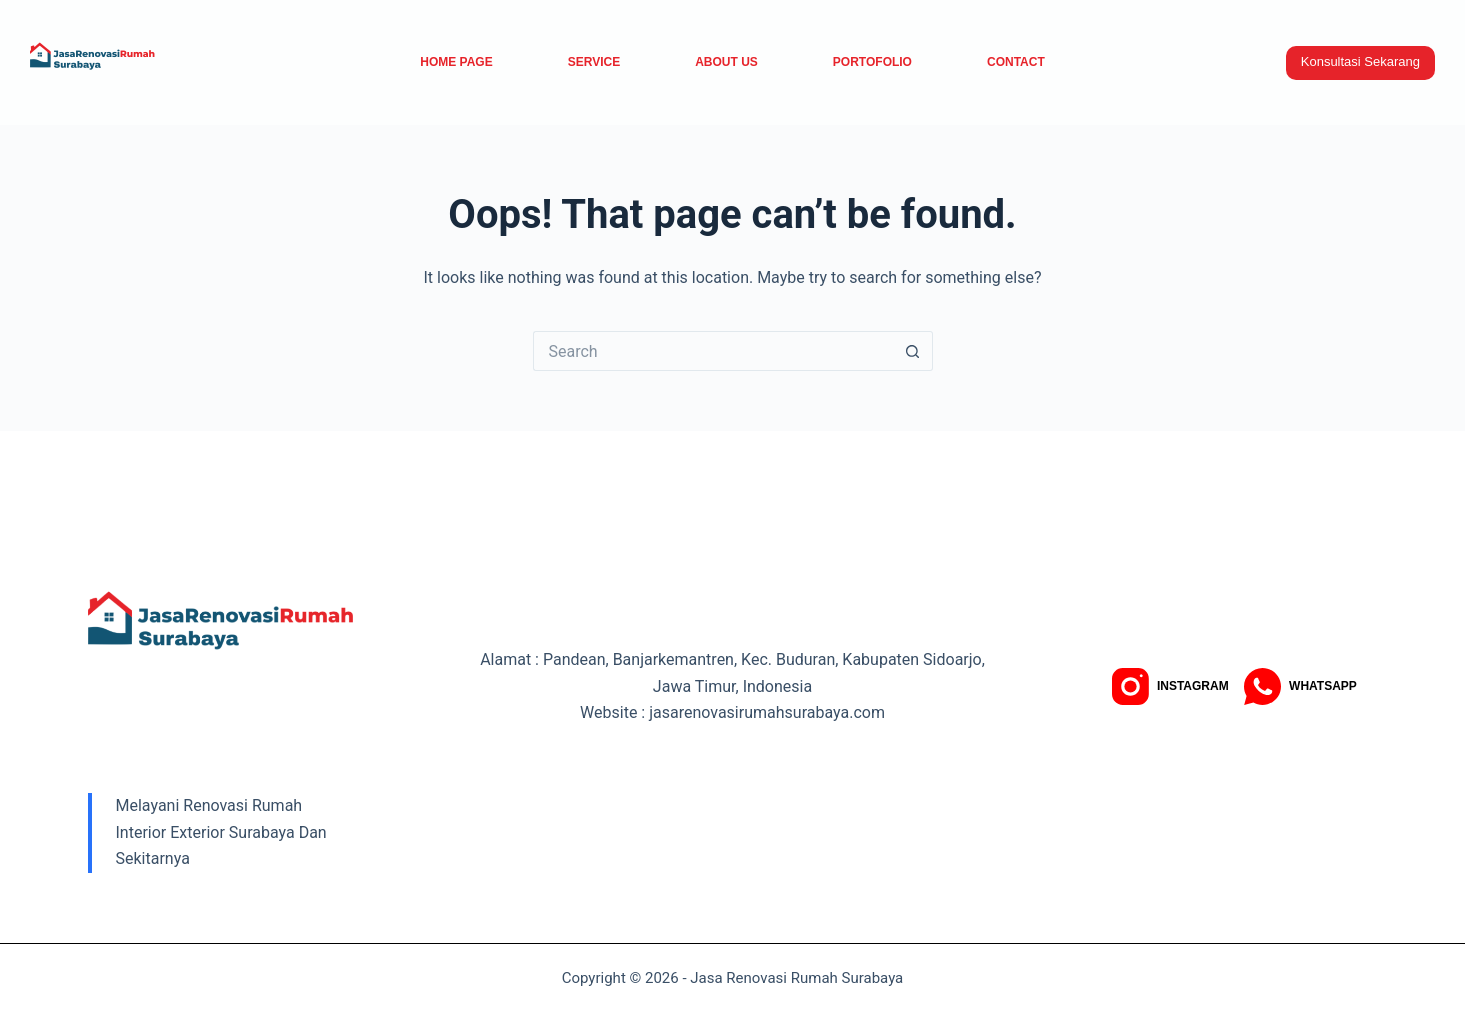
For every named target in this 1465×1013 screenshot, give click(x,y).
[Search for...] (713, 351)
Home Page (456, 62)
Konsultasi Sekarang (1360, 61)
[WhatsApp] (1300, 686)
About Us (726, 62)
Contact (1016, 62)
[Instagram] (1170, 686)
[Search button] (913, 351)
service (594, 62)
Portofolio (872, 62)
